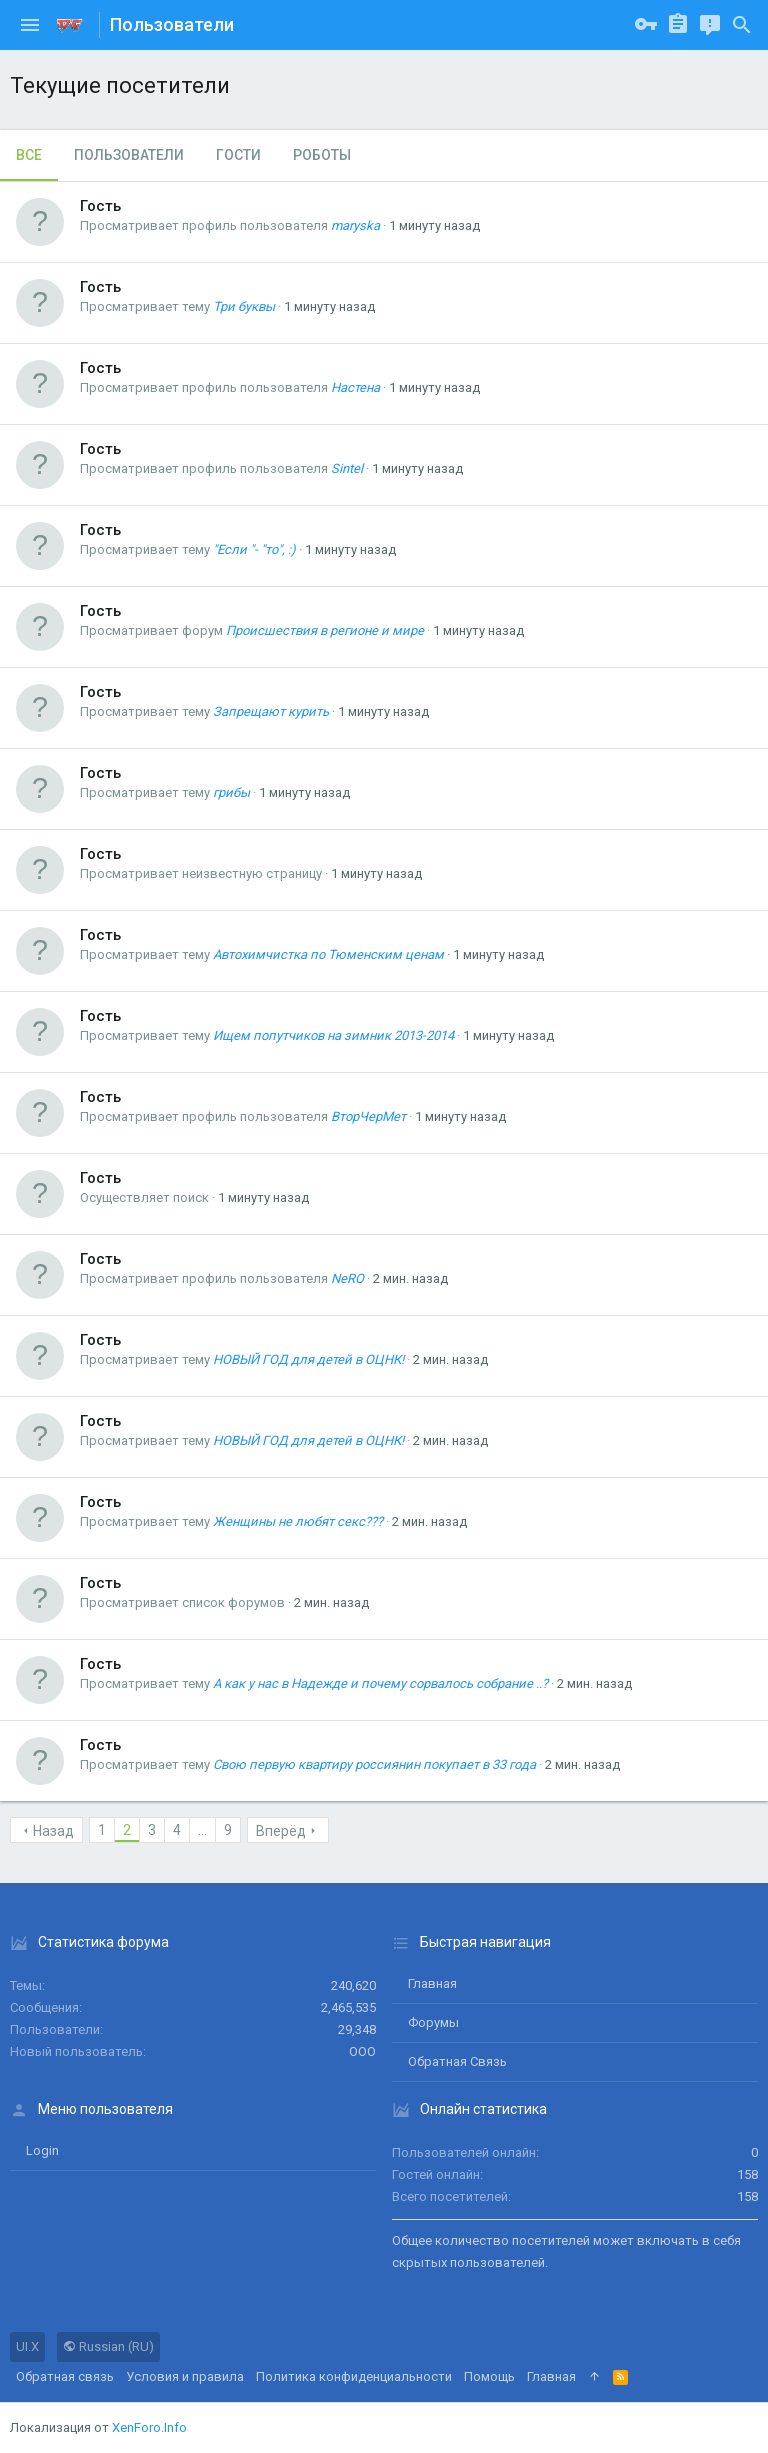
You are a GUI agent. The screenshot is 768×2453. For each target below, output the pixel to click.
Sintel (347, 468)
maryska (355, 225)
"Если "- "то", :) (254, 549)
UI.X (27, 2346)
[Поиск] (742, 25)
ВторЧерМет (368, 1116)
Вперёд (281, 1831)
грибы (231, 792)
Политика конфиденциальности (354, 2376)
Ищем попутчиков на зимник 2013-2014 (333, 1035)
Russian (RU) (108, 2346)
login (42, 2150)
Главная (432, 1983)
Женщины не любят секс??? (298, 1521)
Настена (355, 387)
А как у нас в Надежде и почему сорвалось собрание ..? (380, 1683)
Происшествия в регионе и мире (325, 630)
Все (29, 155)
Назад (53, 1831)
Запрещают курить (271, 711)
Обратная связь (457, 2061)
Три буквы (244, 306)
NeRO (347, 1278)
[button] (30, 25)
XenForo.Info (149, 2427)
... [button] (202, 1830)
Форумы (433, 2022)
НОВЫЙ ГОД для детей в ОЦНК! (308, 1359)
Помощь (489, 2376)
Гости (238, 155)
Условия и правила (185, 2376)
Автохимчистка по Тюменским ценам (328, 954)
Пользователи (129, 155)
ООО (362, 2051)
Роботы (322, 155)
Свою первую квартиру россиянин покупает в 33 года (374, 1764)
